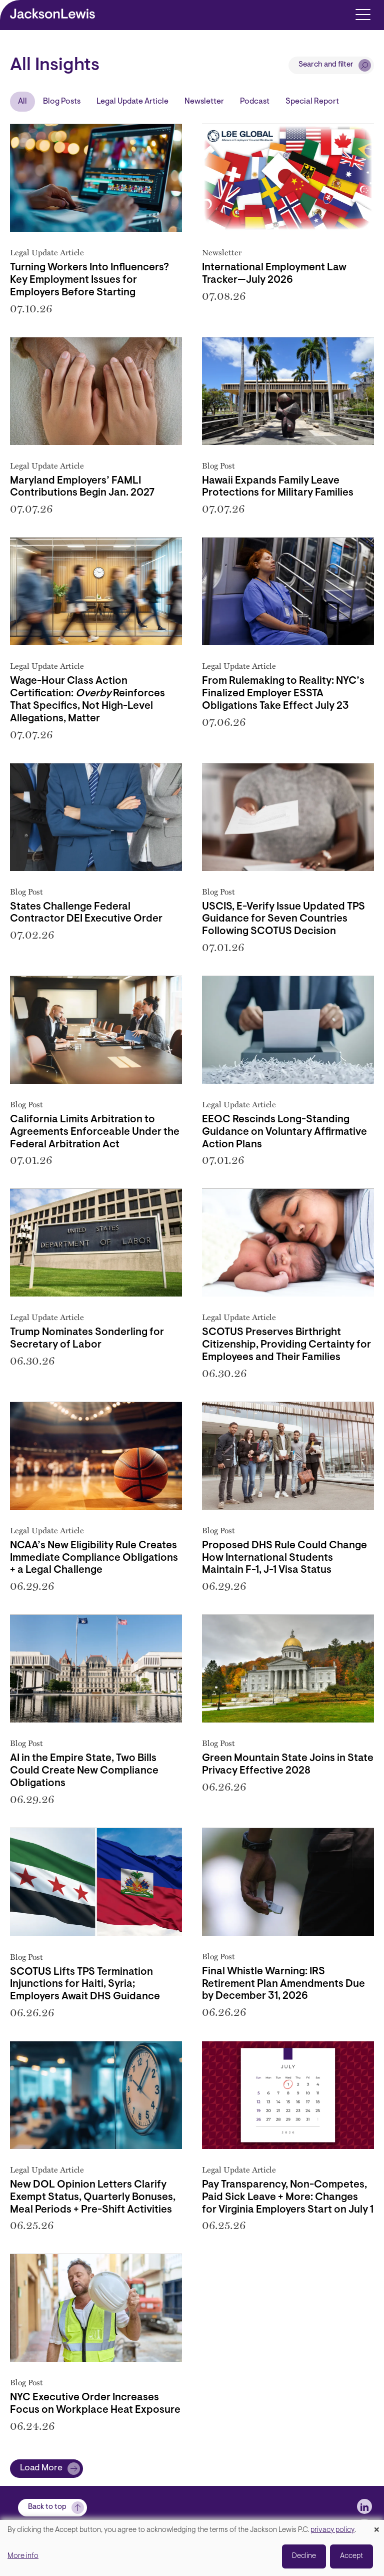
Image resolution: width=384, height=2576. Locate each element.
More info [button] (23, 2556)
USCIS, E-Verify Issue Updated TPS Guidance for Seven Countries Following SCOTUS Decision (283, 919)
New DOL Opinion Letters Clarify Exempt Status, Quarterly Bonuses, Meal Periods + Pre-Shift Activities (93, 2197)
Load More (41, 2468)
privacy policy (332, 2530)
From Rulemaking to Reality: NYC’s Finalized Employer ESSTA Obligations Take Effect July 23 (283, 693)
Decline (304, 2556)
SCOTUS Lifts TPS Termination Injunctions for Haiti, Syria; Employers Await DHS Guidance (85, 1984)
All (22, 102)
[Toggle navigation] (363, 14)
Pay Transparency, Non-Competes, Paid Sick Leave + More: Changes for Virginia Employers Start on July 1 (288, 2197)
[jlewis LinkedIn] (364, 2506)
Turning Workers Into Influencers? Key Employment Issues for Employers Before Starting (89, 280)
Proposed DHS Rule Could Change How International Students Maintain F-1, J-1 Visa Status (284, 1558)
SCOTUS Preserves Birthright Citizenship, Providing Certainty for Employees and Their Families (286, 1345)
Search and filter (326, 65)
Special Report (312, 102)
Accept (351, 2556)
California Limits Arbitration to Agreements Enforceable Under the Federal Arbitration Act (95, 1132)
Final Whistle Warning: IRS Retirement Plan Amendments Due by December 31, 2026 (283, 1984)
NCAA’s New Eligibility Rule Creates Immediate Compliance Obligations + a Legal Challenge (94, 1558)
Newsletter (204, 102)
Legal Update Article (132, 102)
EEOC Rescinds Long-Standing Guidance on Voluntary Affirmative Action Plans (284, 1132)
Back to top (47, 2507)
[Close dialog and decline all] (376, 2526)
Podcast (255, 102)
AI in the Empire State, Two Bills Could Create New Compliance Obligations (84, 1771)
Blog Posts (61, 102)
